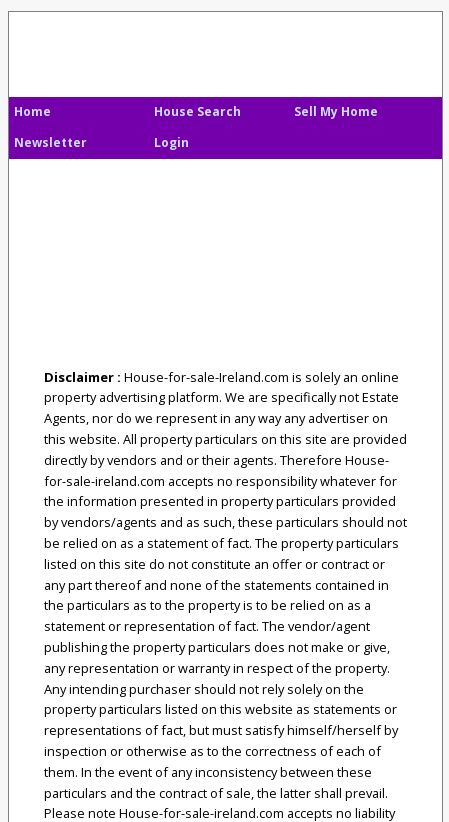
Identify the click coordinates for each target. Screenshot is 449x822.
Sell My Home (336, 111)
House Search (197, 111)
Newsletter (50, 142)
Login (171, 142)
